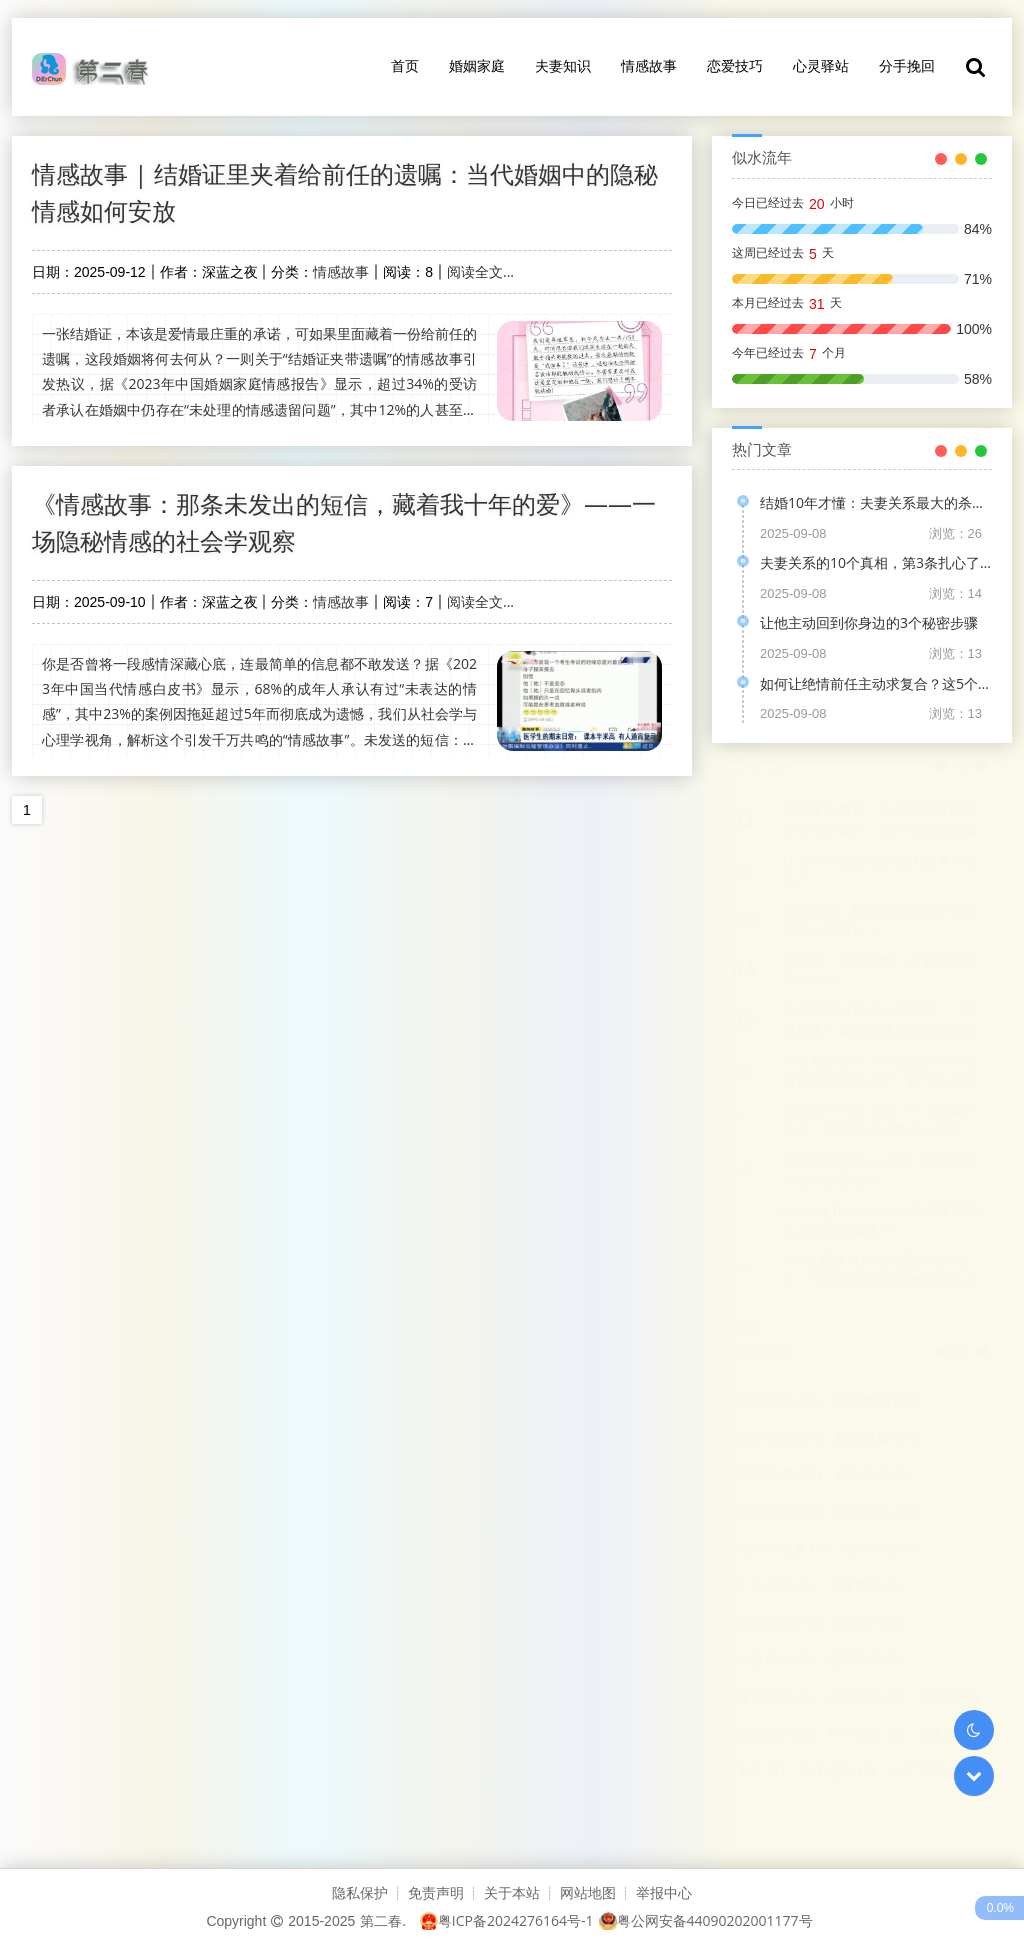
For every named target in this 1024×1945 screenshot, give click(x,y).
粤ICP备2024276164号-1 (507, 1920)
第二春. (383, 1920)
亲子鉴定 (837, 1770)
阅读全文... (480, 271)
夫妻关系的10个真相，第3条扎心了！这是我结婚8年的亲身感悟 (876, 562)
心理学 (870, 1622)
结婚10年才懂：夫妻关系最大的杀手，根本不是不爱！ (876, 502)
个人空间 (775, 1585)
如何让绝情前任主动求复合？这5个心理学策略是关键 (876, 683)
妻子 (761, 1770)
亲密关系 (779, 1622)
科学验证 (865, 1733)
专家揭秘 (775, 1696)
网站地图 (588, 1892)
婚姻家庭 (477, 65)
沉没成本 (775, 1659)
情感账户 (775, 1733)
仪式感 (948, 1696)
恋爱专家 (865, 1659)
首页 (405, 65)
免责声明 (436, 1892)
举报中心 (664, 1892)
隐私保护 (360, 1892)
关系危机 (865, 1696)
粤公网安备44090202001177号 (706, 1920)
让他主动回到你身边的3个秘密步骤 (869, 622)
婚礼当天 (873, 1474)
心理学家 (879, 1548)
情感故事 (649, 65)
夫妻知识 (563, 65)
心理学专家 (782, 1548)
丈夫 (941, 1733)
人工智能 (927, 1770)
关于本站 (512, 1892)
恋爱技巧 (735, 65)
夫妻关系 (779, 1400)
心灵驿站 (821, 65)
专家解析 (865, 1585)
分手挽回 (907, 65)
